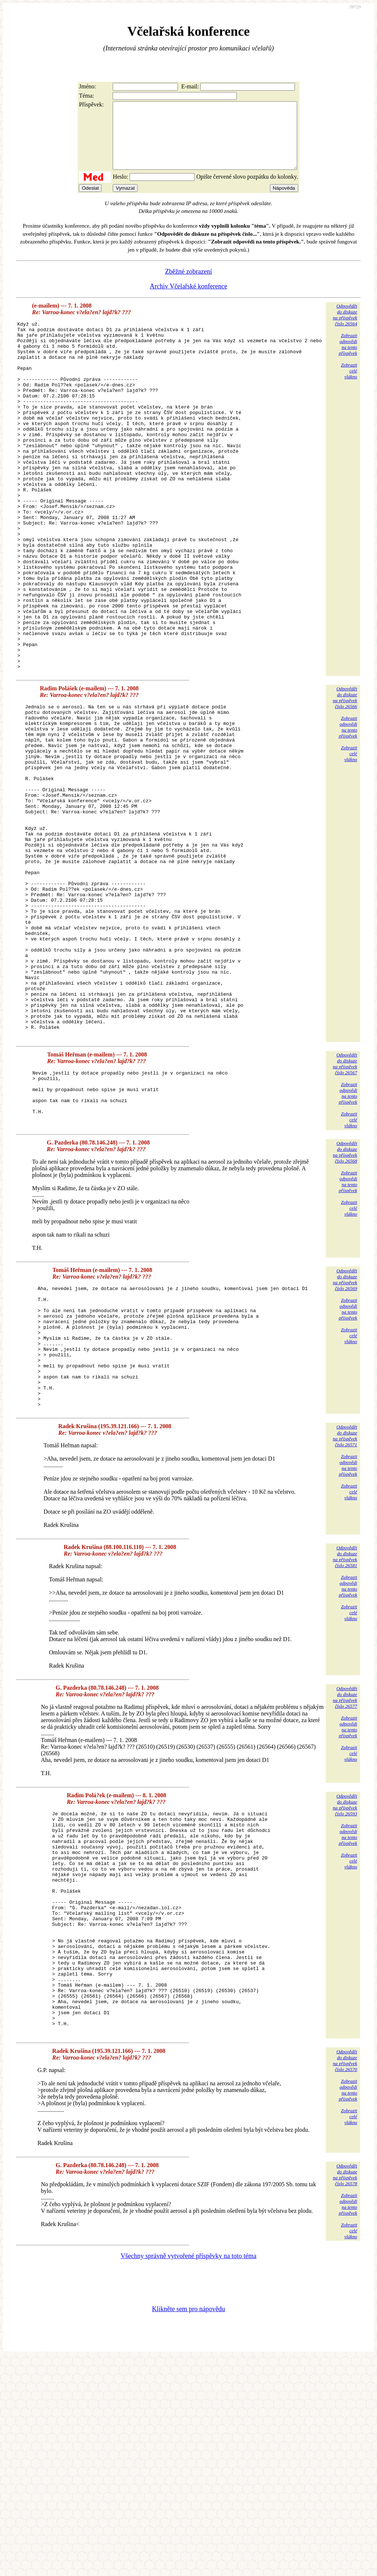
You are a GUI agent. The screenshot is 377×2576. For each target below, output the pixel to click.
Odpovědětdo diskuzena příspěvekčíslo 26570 (345, 2278)
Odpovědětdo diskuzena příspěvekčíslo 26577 (345, 1870)
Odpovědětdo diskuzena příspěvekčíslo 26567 (345, 1212)
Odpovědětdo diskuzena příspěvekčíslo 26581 (345, 1730)
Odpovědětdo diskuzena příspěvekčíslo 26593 (345, 1978)
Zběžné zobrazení (188, 284)
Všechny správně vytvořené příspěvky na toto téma (189, 2473)
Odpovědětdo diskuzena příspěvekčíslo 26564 (345, 328)
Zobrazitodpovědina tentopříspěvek (348, 357)
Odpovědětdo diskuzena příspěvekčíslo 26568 (345, 1301)
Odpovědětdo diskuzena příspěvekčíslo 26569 (345, 1428)
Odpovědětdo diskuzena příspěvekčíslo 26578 (345, 2392)
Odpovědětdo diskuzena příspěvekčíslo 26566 (345, 780)
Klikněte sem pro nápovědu (188, 2526)
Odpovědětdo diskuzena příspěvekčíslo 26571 (345, 1609)
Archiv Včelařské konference (189, 299)
